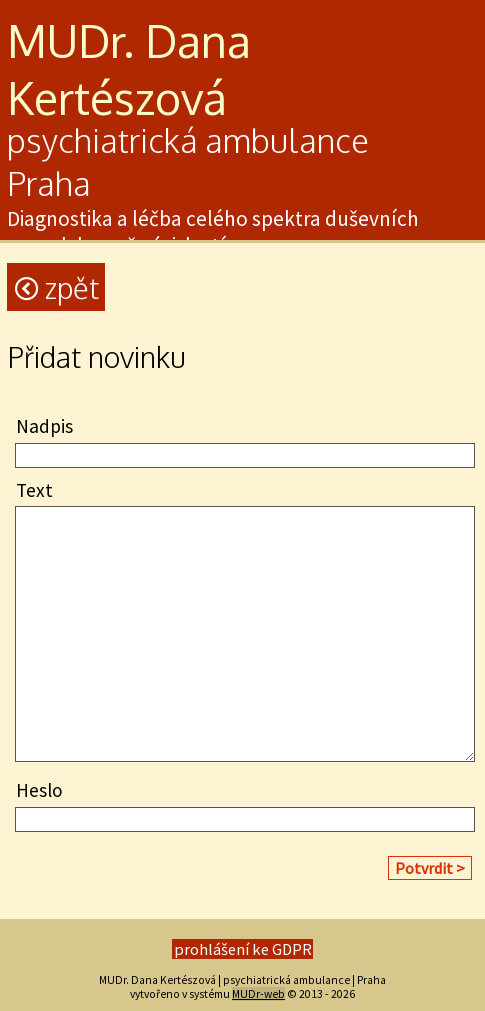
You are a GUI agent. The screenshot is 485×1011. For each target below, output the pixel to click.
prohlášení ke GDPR (243, 949)
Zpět (57, 287)
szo (147, 97)
